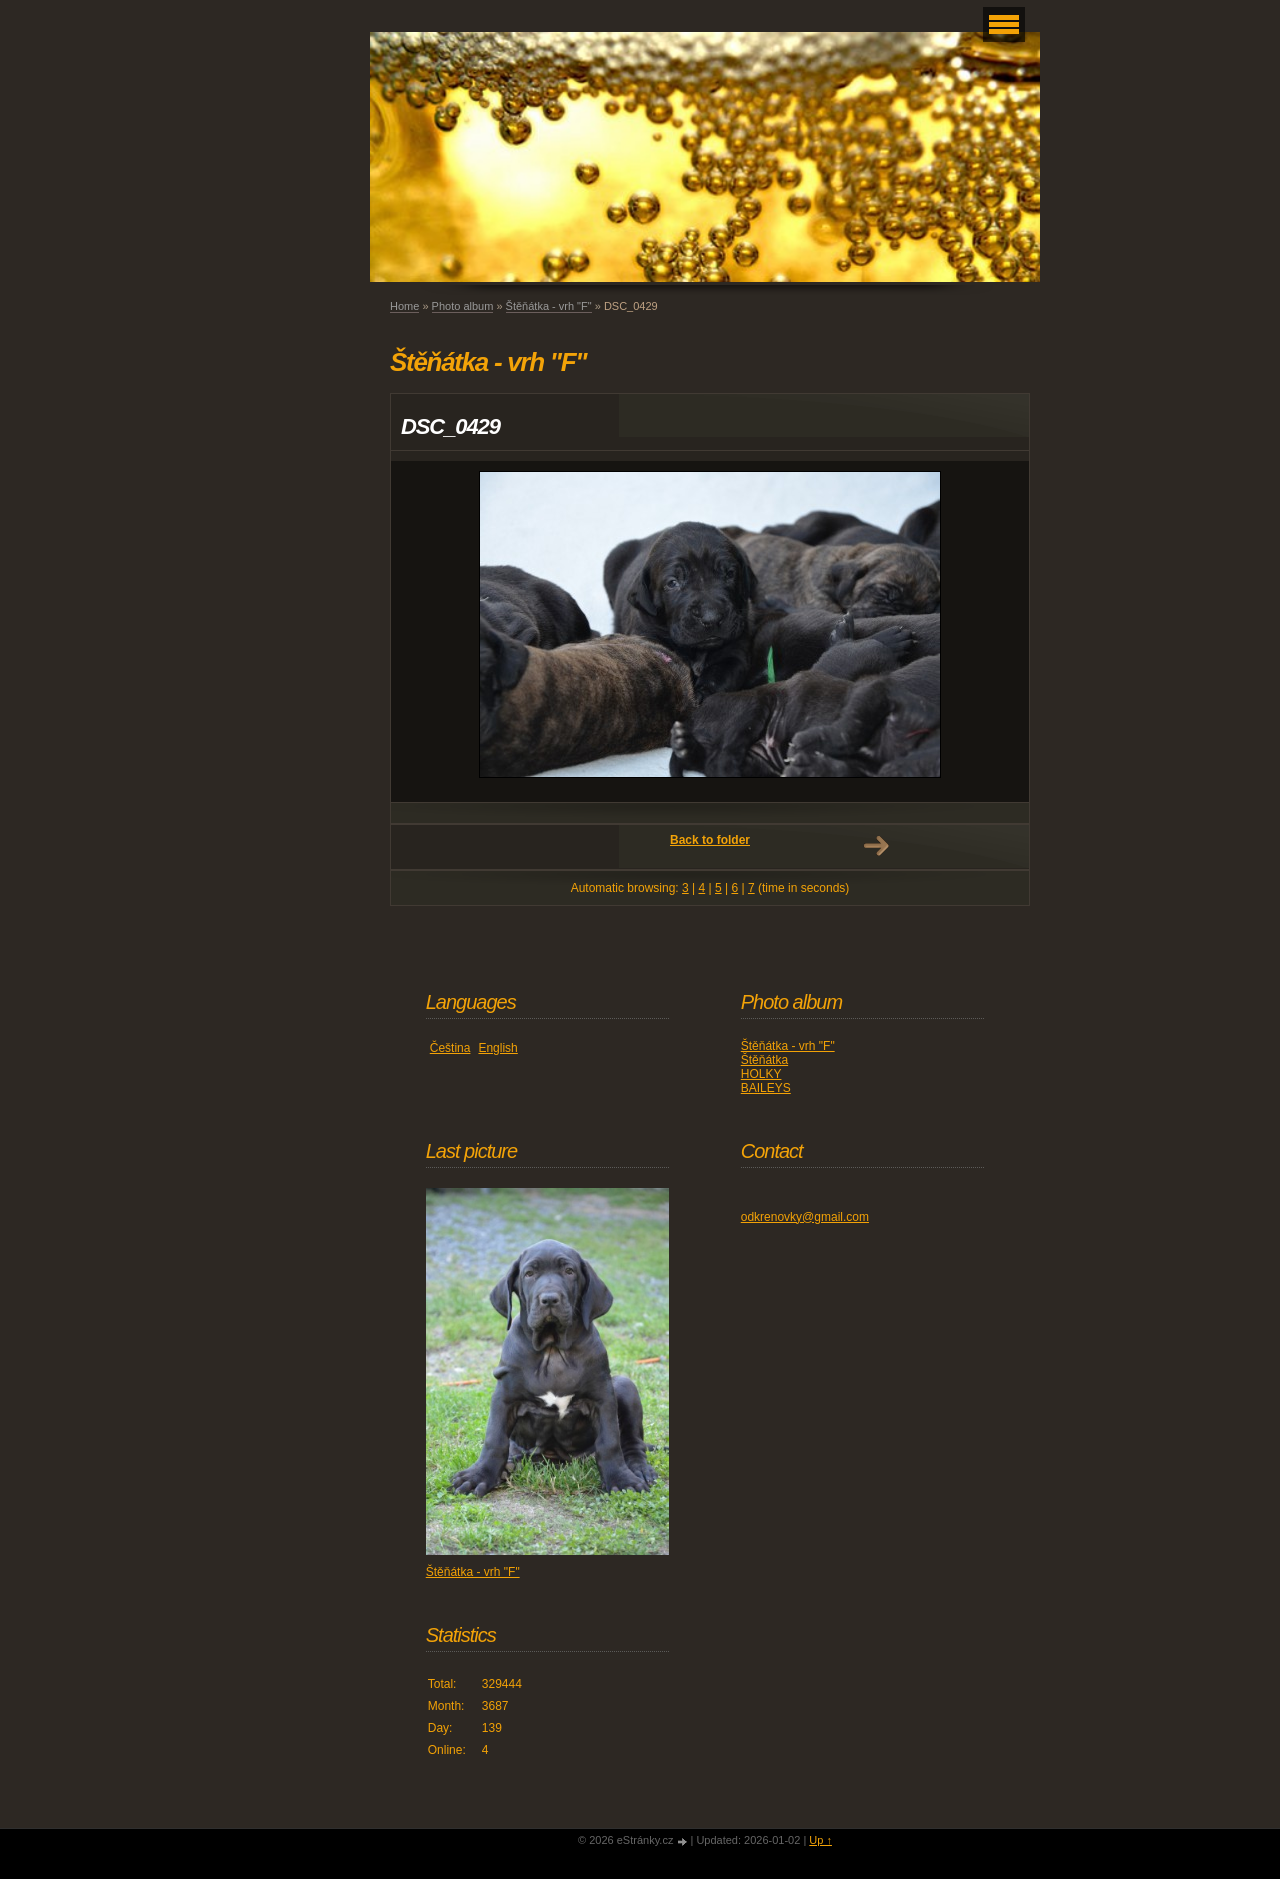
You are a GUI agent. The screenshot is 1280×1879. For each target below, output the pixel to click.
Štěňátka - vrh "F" (549, 306)
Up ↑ (820, 1840)
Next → (876, 846)
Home (404, 306)
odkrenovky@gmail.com (805, 1217)
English (497, 1048)
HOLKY (761, 1074)
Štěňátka (764, 1060)
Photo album (463, 306)
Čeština (450, 1048)
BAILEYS (766, 1088)
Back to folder (710, 840)
